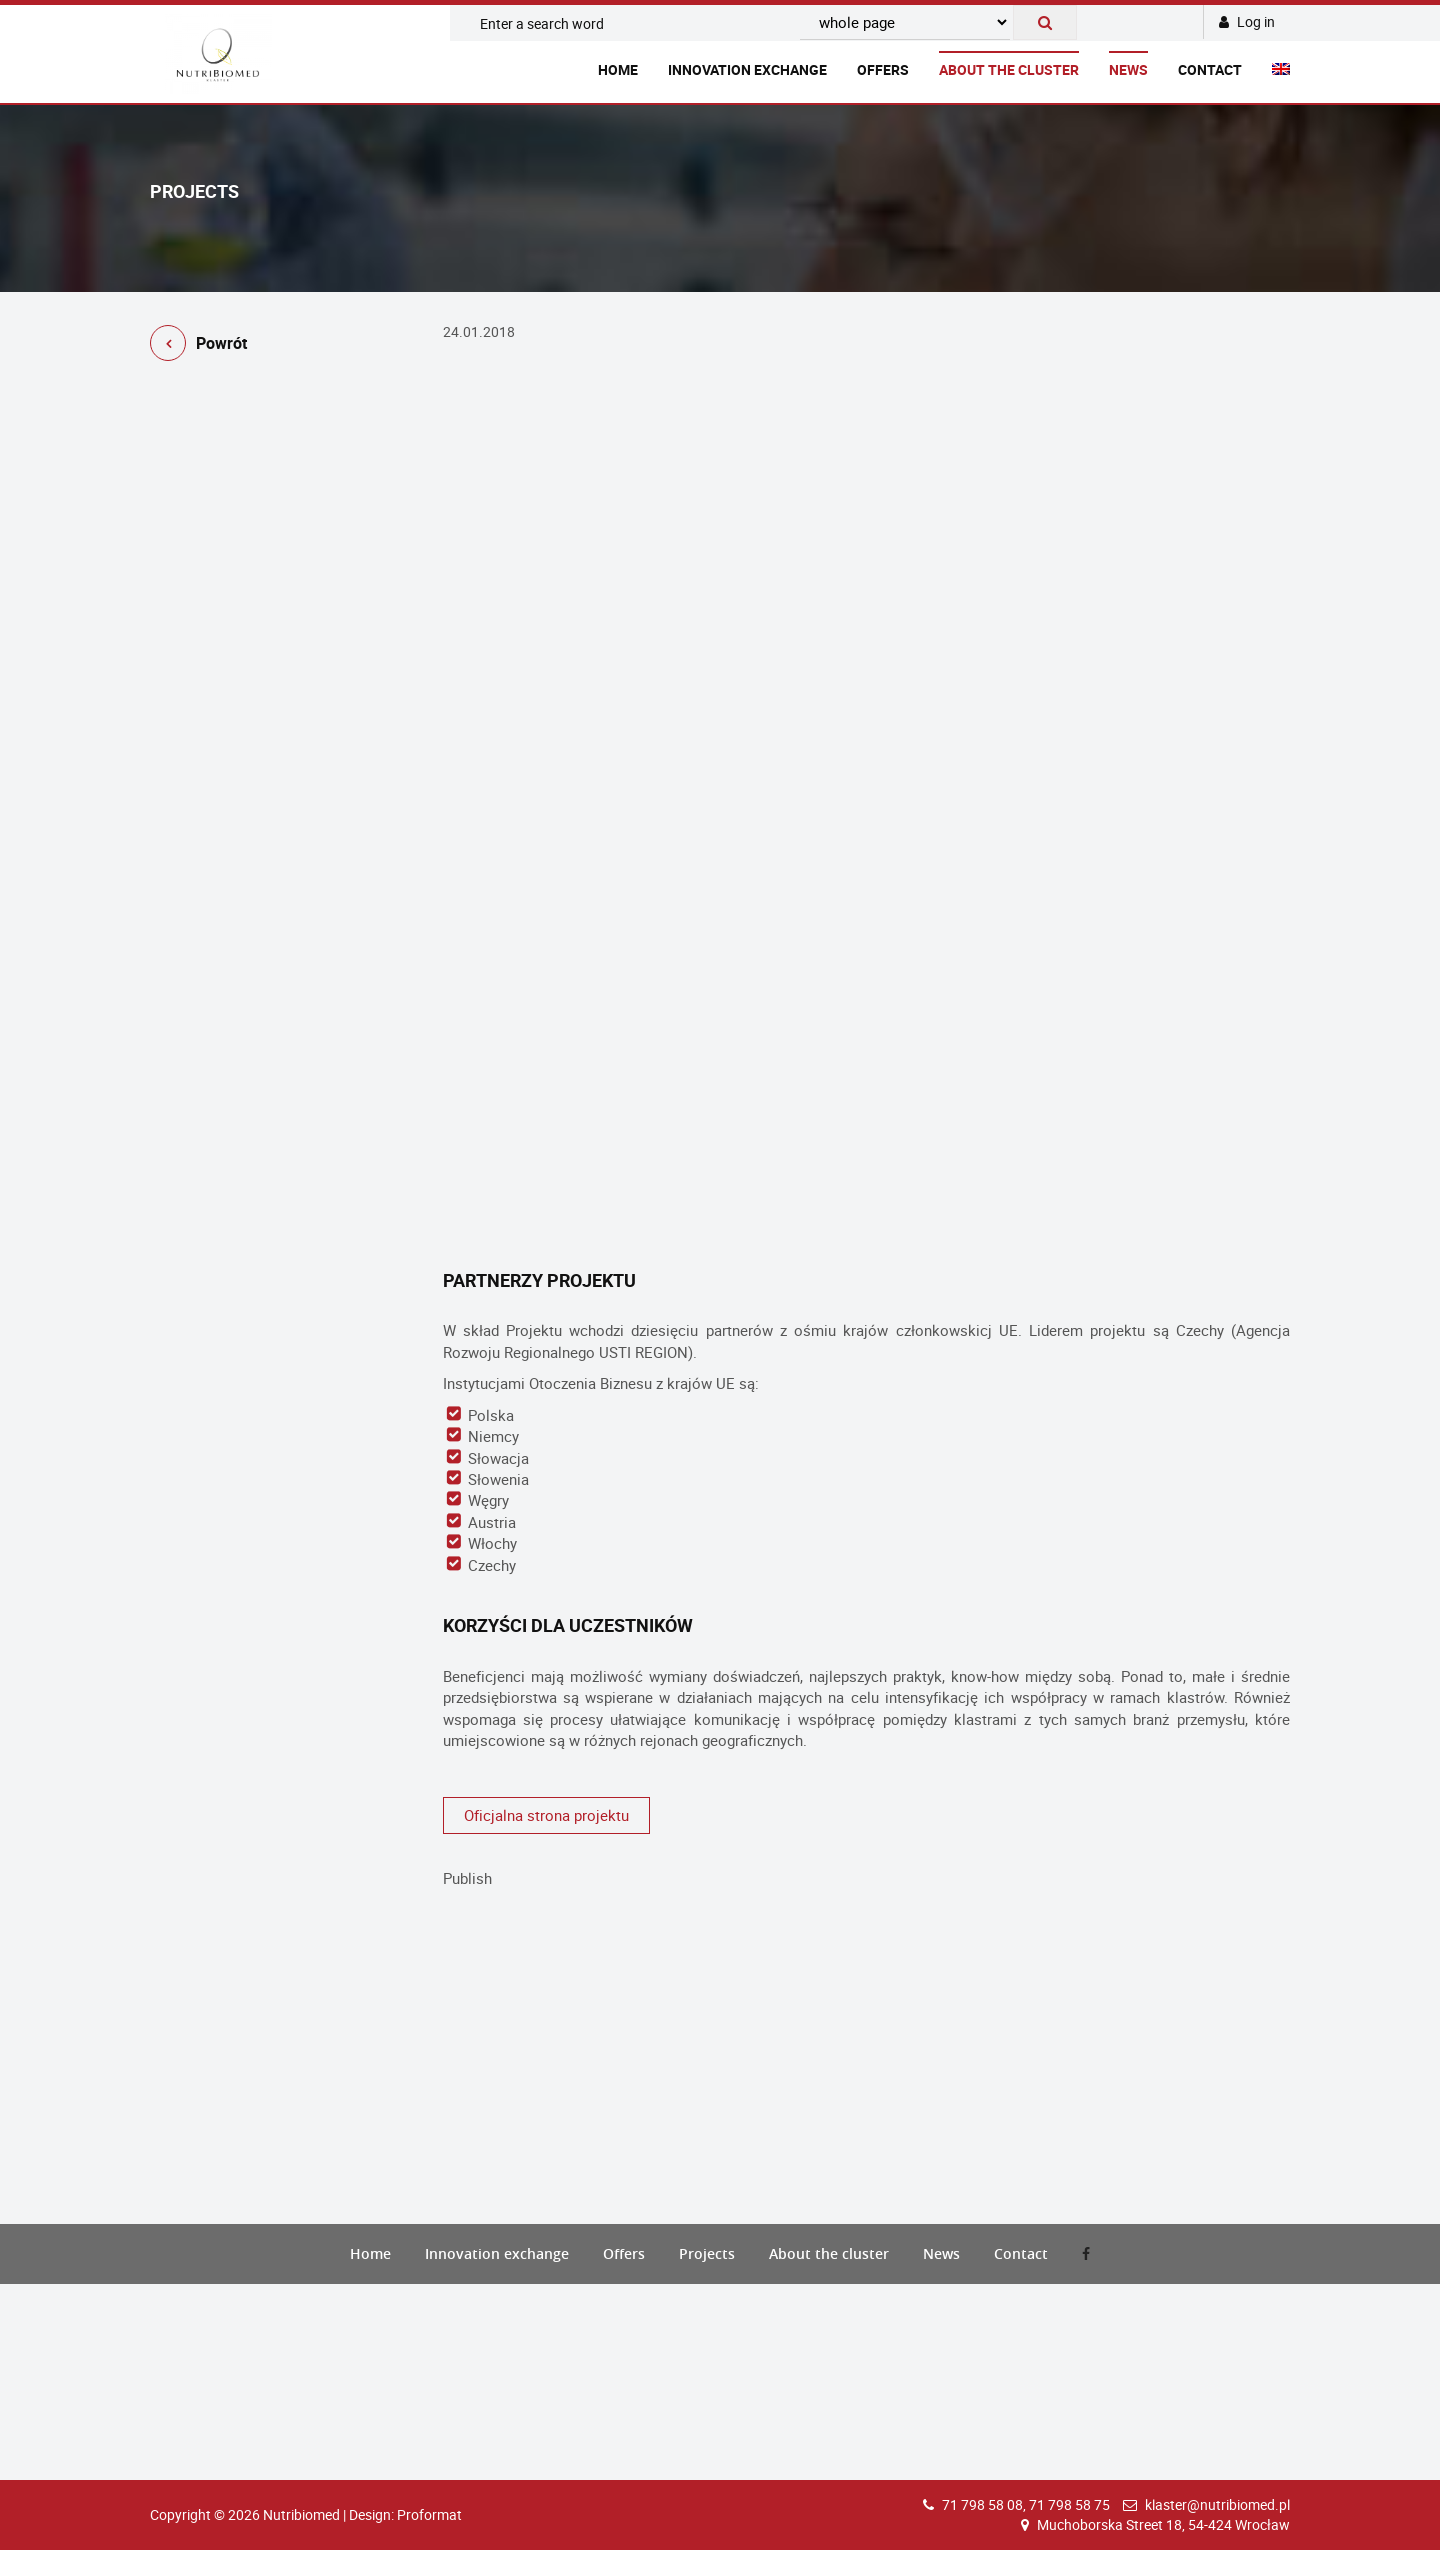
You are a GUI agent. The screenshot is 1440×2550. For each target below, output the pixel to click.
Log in (1247, 21)
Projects (707, 2253)
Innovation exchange (747, 69)
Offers (883, 69)
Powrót (198, 346)
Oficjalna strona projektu (546, 1815)
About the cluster (1009, 69)
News (1128, 69)
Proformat (429, 2514)
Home (618, 69)
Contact (1210, 69)
